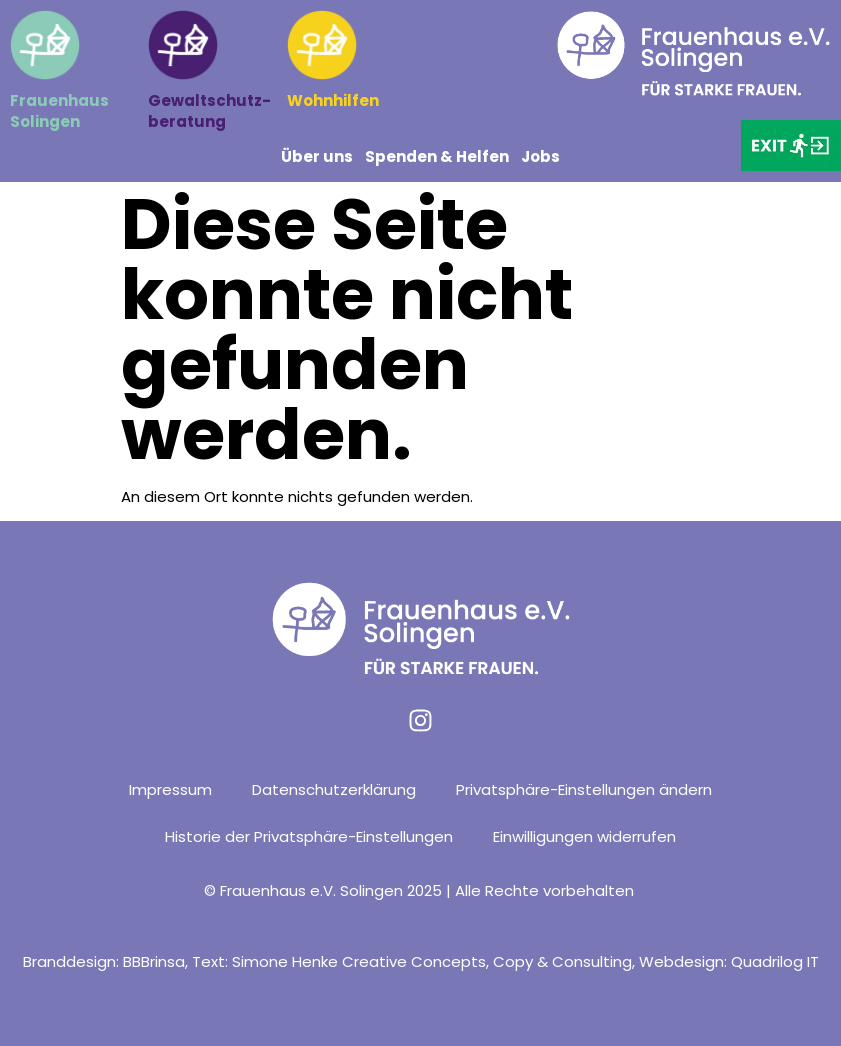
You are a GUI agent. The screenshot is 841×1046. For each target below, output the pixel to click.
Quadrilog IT (775, 961)
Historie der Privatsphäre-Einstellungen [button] (309, 836)
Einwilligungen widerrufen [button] (584, 836)
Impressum (170, 789)
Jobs (540, 156)
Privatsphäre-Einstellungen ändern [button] (584, 789)
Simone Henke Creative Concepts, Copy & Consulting (432, 961)
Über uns (317, 156)
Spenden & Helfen (437, 156)
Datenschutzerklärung (334, 789)
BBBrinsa (154, 961)
